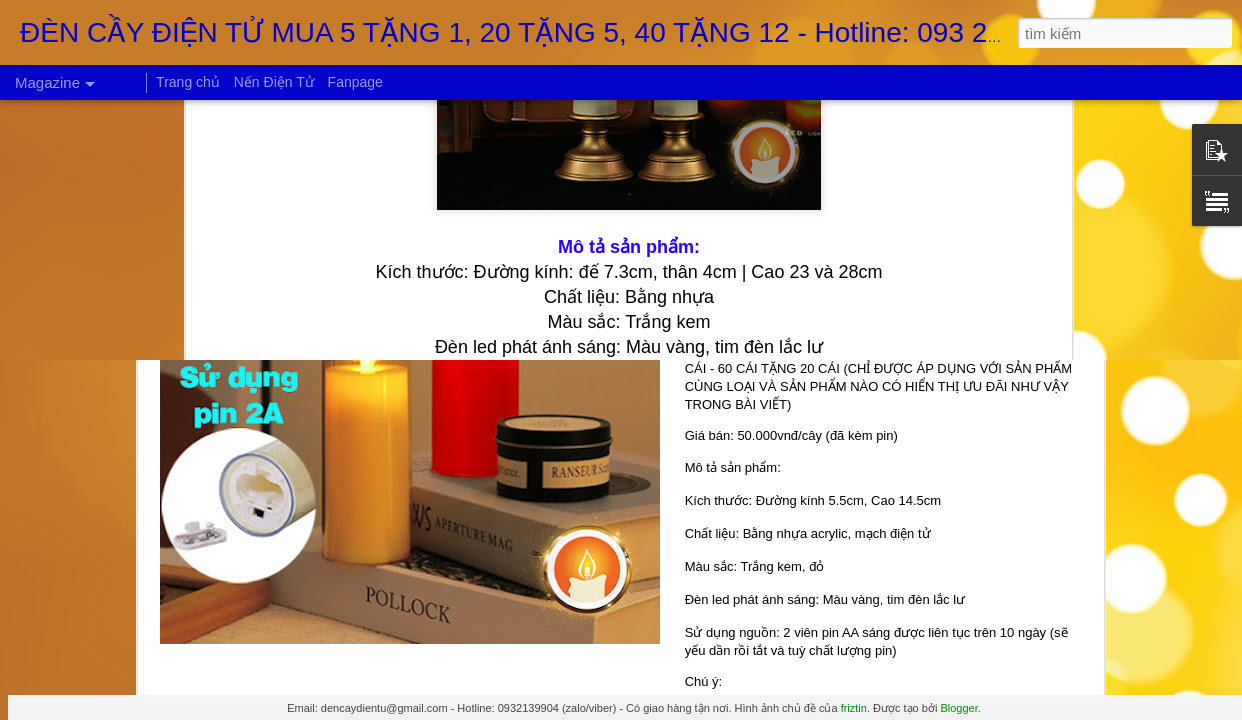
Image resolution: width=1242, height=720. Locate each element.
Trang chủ (188, 82)
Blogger (958, 708)
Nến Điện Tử (274, 82)
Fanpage (355, 82)
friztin (854, 708)
